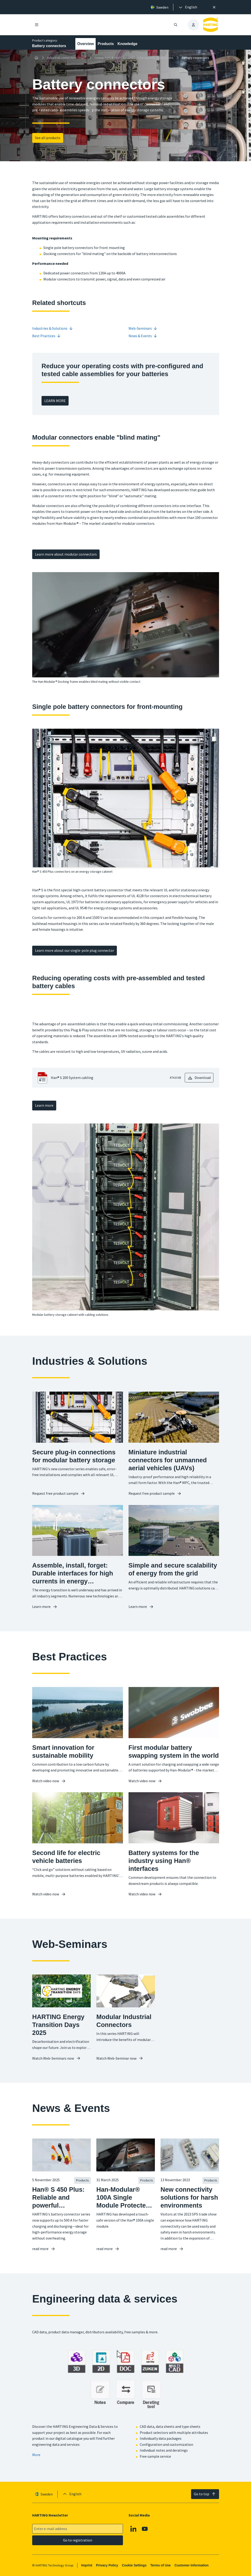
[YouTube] (145, 2529)
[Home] (36, 57)
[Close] (214, 7)
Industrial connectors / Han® (66, 58)
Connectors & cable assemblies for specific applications (133, 58)
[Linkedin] (133, 2529)
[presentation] (187, 7)
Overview (85, 44)
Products (106, 44)
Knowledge (127, 44)
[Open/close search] (175, 24)
